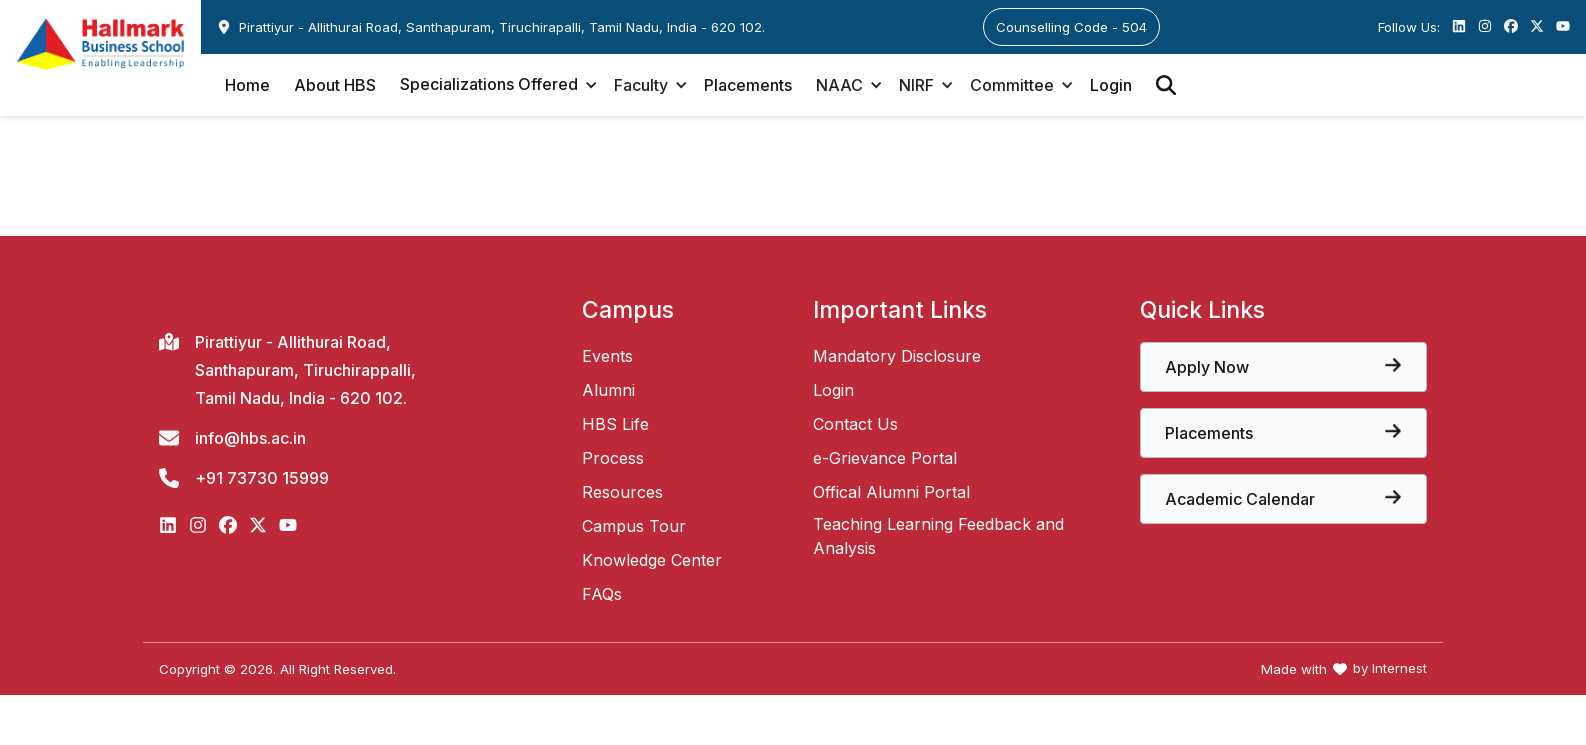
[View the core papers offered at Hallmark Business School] (1283, 367)
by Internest (1390, 668)
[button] (495, 85)
